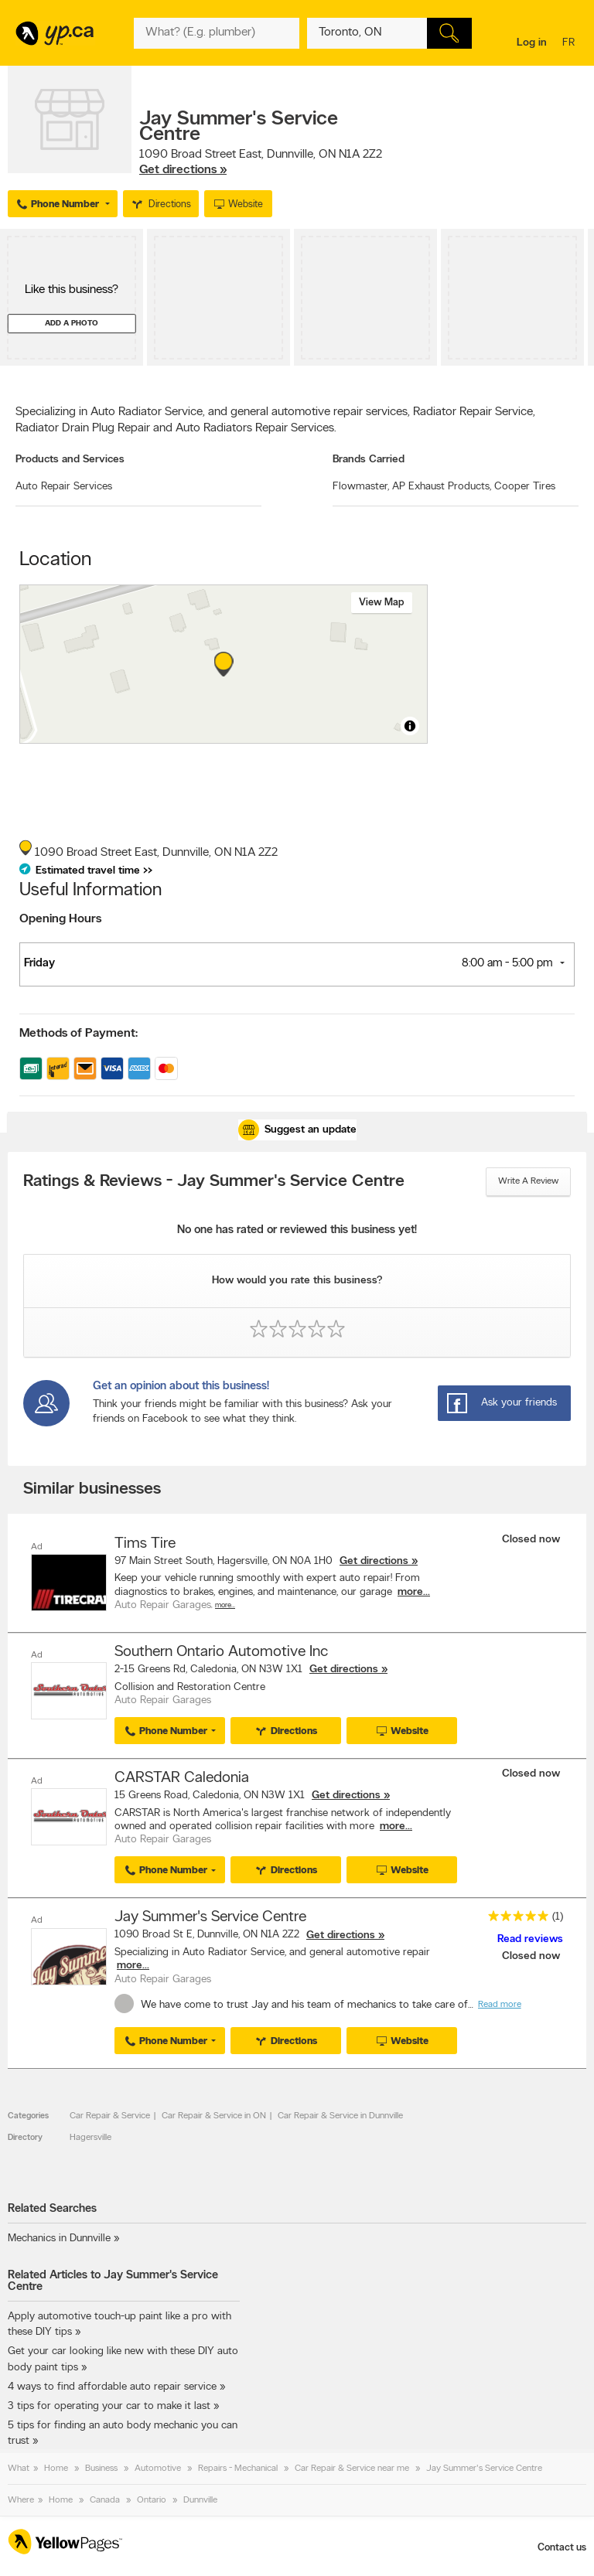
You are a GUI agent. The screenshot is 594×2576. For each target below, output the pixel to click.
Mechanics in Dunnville (59, 2238)
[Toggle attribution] (410, 726)
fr (570, 44)
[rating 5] (514, 1919)
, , (260, 162)
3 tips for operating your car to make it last (109, 2406)
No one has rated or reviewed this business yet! (297, 1230)
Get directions (374, 1561)
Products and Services (70, 459)
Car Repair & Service (110, 2116)
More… (225, 1605)
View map (382, 603)
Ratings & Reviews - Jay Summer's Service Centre (214, 1182)
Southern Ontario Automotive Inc (221, 1652)
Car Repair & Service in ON (214, 2116)
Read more (499, 2004)
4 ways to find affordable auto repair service (112, 2387)
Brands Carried (369, 459)
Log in (532, 43)
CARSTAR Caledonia (181, 1778)
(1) (557, 1917)
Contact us (562, 2548)
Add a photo (71, 323)
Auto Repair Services (63, 486)
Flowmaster (361, 486)
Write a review (528, 1181)
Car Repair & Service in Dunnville (340, 2116)
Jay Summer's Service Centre (210, 1917)
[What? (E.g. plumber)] (216, 33)
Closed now (532, 1539)
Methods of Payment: (78, 1033)
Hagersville (90, 2137)
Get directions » (183, 170)
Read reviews (530, 1939)
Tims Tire (145, 1544)
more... (414, 1592)
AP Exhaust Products (441, 486)
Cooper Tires (524, 486)
